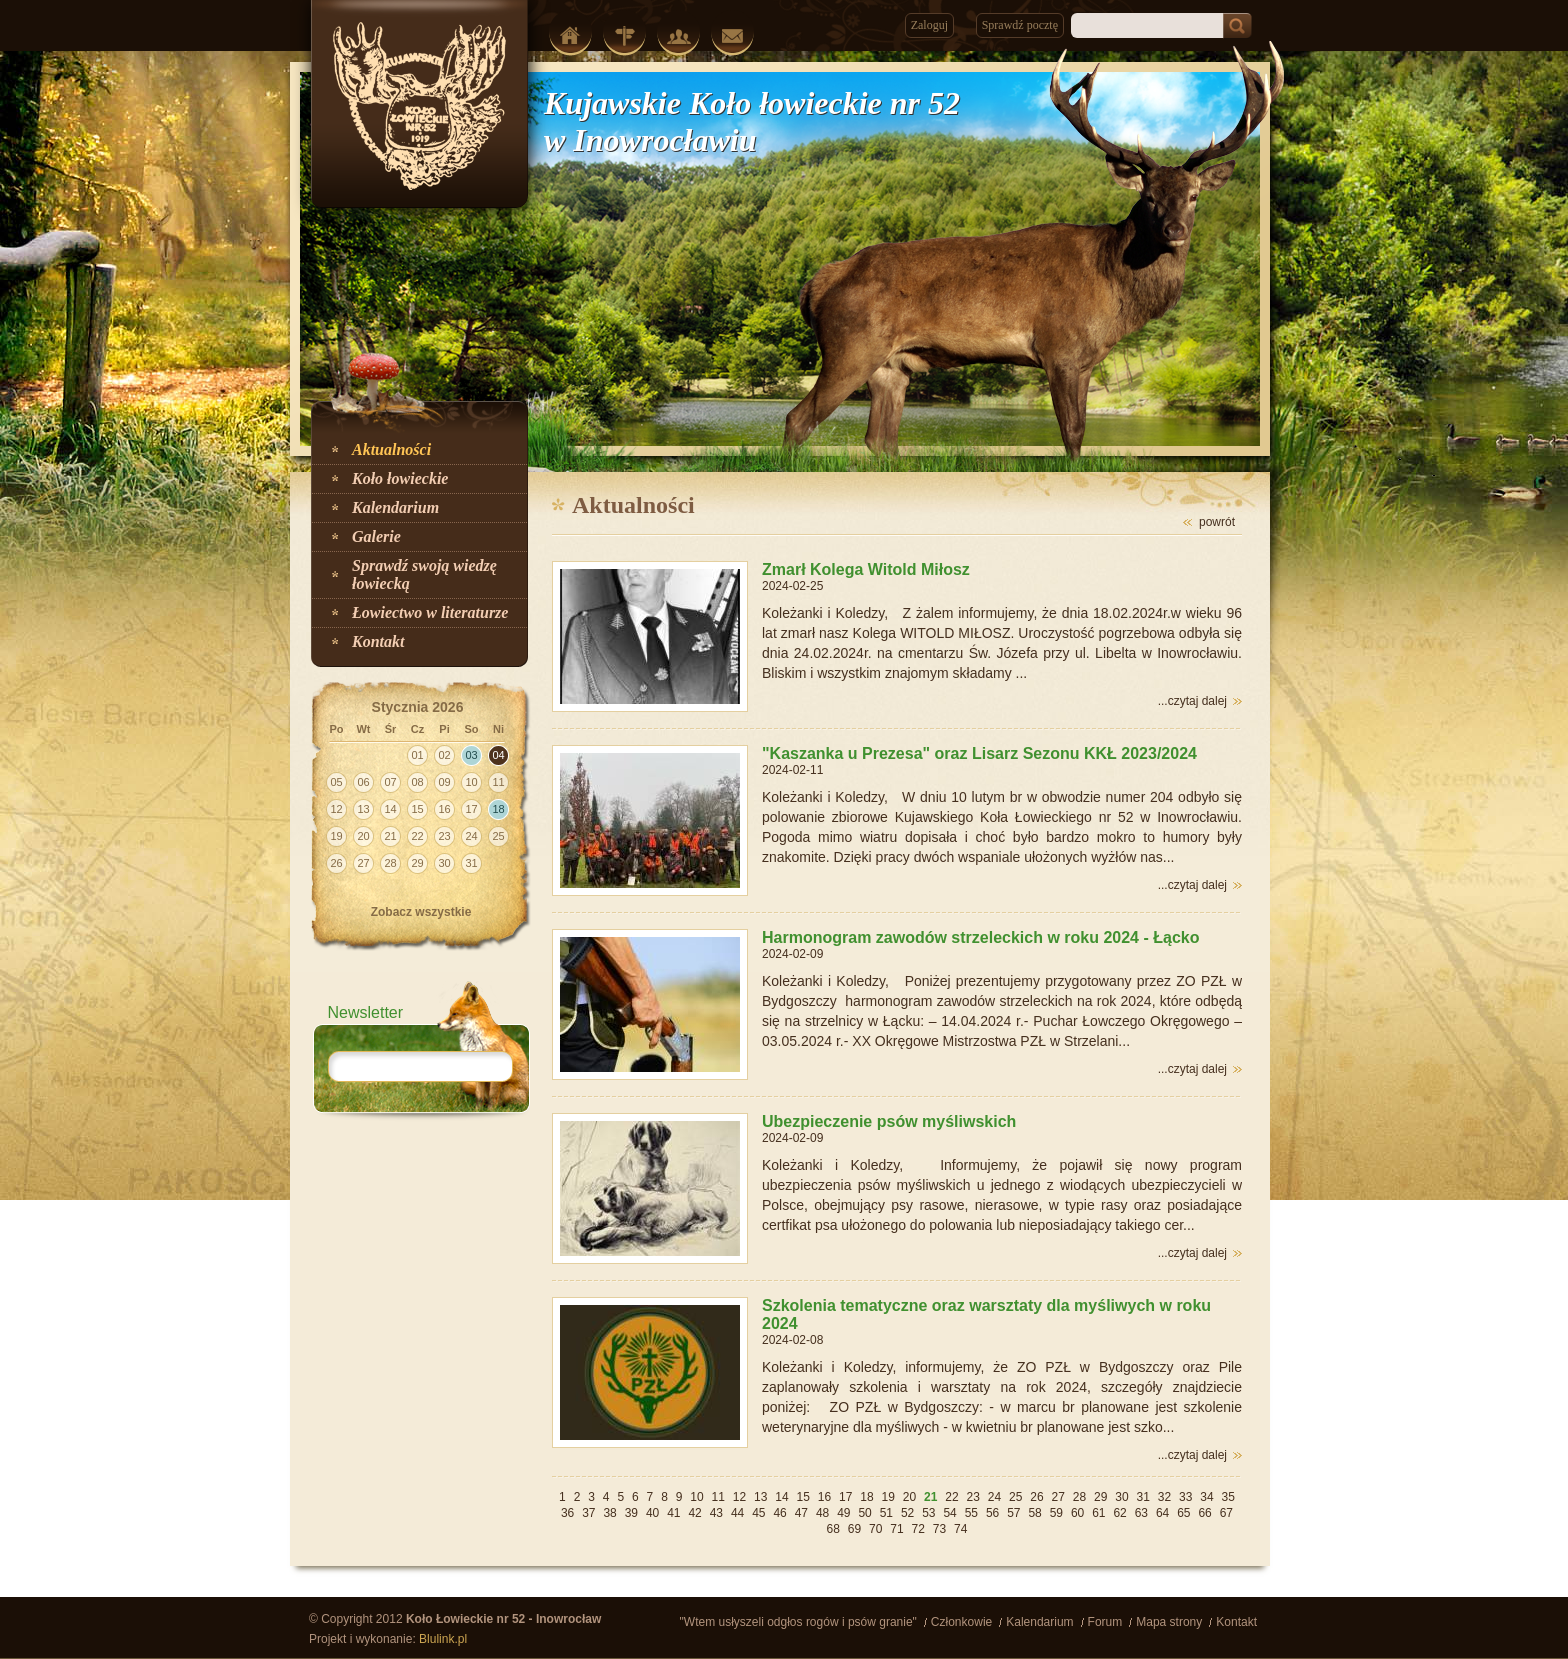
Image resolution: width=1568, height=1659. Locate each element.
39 (631, 1513)
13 (760, 1497)
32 (1164, 1497)
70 (875, 1529)
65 (1183, 1513)
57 (1013, 1513)
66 (1204, 1513)
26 (1036, 1497)
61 (1098, 1513)
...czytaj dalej (1192, 701)
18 (866, 1497)
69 (854, 1529)
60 (1077, 1513)
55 (971, 1513)
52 (907, 1513)
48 (822, 1513)
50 (864, 1513)
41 (673, 1513)
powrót (1217, 522)
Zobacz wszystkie (421, 912)
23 (973, 1497)
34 (1206, 1497)
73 (939, 1529)
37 (588, 1513)
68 (833, 1529)
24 (994, 1497)
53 (928, 1513)
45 (758, 1513)
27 (1058, 1497)
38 (609, 1513)
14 (781, 1497)
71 (896, 1529)
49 (843, 1513)
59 (1056, 1513)
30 (1121, 1497)
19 (888, 1497)
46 (779, 1513)
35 (1228, 1497)
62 (1119, 1513)
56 (992, 1513)
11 (718, 1497)
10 (696, 1497)
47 (801, 1513)
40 (652, 1513)
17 (845, 1497)
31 (1143, 1497)
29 (1100, 1497)
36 (567, 1513)
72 (918, 1529)
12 (739, 1497)
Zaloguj (929, 25)
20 (909, 1497)
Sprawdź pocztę (1020, 25)
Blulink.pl (443, 1639)
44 (737, 1513)
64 (1162, 1513)
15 (803, 1497)
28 (1079, 1497)
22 (951, 1497)
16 (824, 1497)
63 (1141, 1513)
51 (886, 1513)
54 (949, 1513)
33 (1185, 1497)
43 (716, 1513)
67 (1226, 1513)
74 (960, 1529)
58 (1034, 1513)
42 (694, 1513)
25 (1015, 1497)
